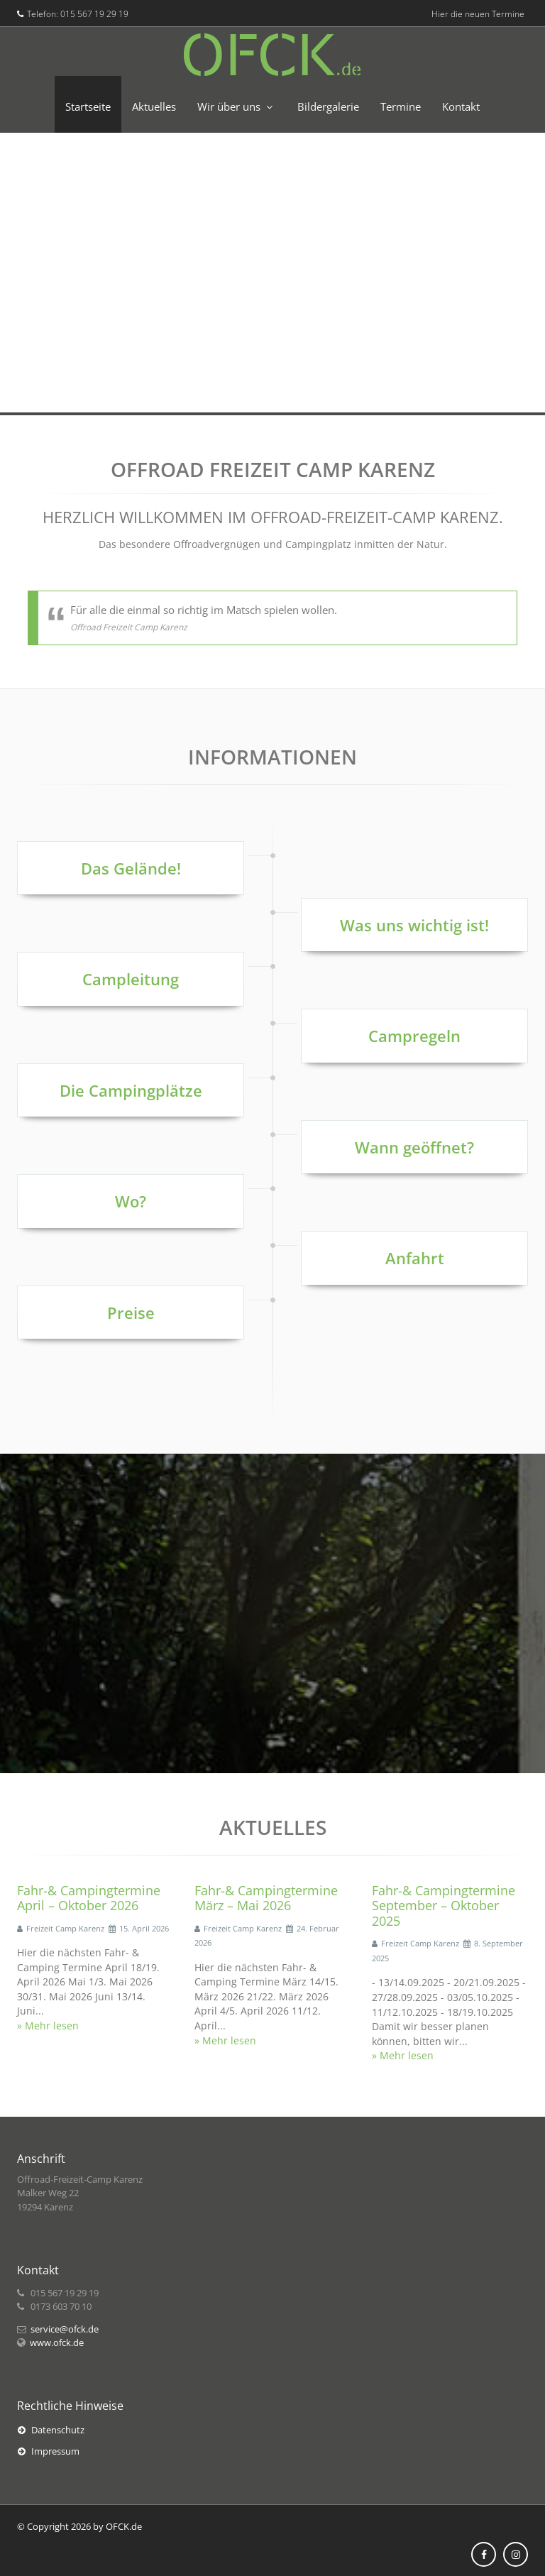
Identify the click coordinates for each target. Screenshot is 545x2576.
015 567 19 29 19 (94, 14)
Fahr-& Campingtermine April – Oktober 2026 (88, 1898)
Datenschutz (51, 2429)
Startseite (88, 106)
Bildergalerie (328, 106)
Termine (400, 106)
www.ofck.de (57, 2342)
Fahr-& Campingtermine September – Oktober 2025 (443, 1905)
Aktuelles (154, 106)
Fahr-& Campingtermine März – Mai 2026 (266, 1898)
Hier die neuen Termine (477, 14)
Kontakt (461, 106)
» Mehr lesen (48, 2025)
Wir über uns (228, 106)
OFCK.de (124, 2526)
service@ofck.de (65, 2329)
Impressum (48, 2451)
